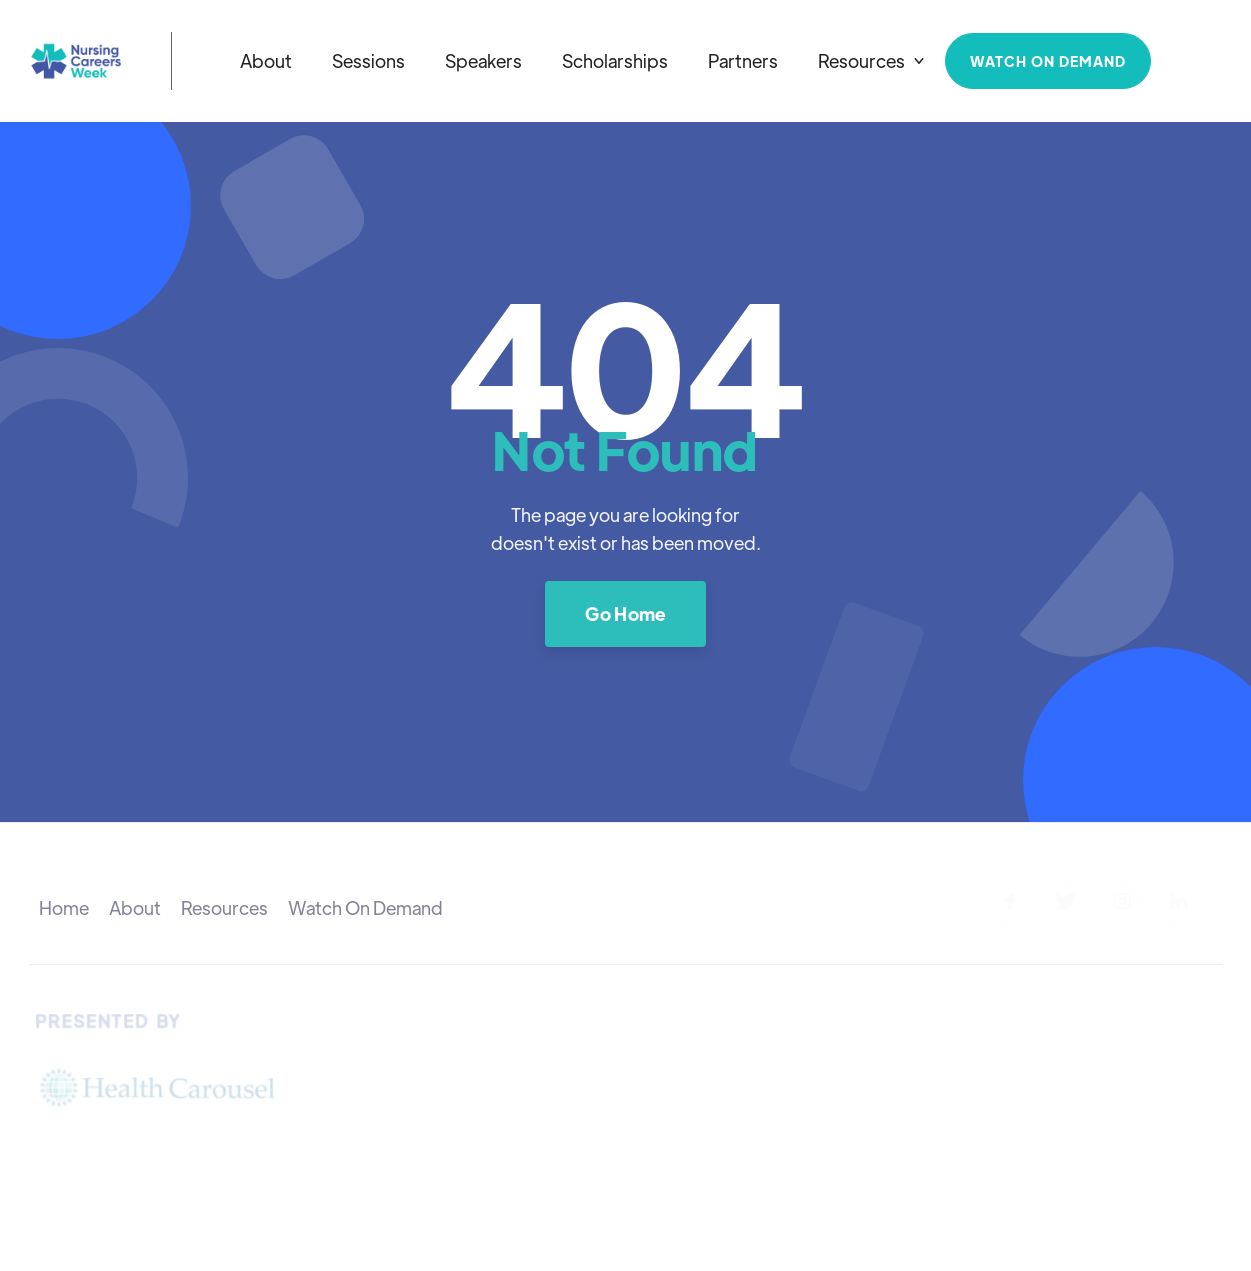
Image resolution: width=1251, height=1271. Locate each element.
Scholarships (615, 60)
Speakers (483, 60)
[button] (871, 61)
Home (64, 907)
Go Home (625, 613)
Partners (743, 60)
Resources (224, 907)
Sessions (368, 60)
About (266, 60)
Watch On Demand (365, 907)
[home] (76, 61)
